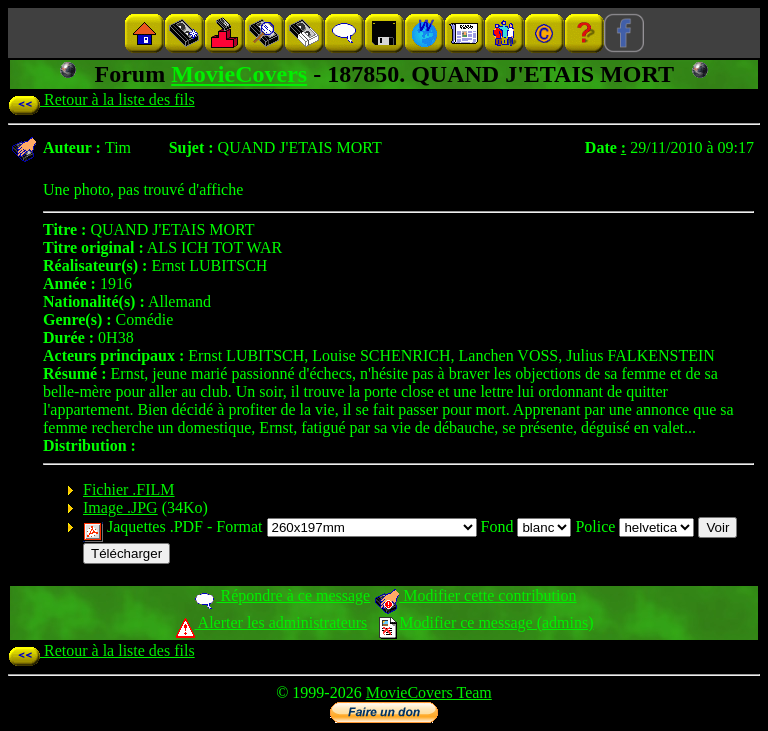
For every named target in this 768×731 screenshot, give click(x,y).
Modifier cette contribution (475, 595)
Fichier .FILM (129, 489)
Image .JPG (120, 507)
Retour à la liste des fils (101, 99)
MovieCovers (239, 74)
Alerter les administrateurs (271, 622)
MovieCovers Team (429, 692)
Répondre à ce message (281, 595)
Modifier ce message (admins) (486, 622)
